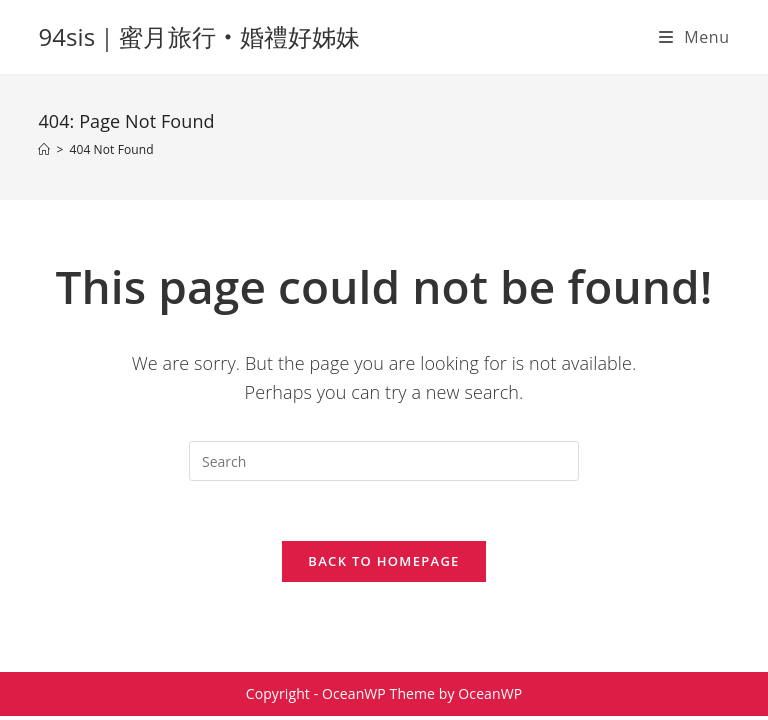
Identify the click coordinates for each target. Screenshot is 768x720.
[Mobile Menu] (694, 37)
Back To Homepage (383, 561)
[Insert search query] (384, 461)
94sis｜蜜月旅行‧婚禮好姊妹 (199, 36)
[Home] (44, 149)
